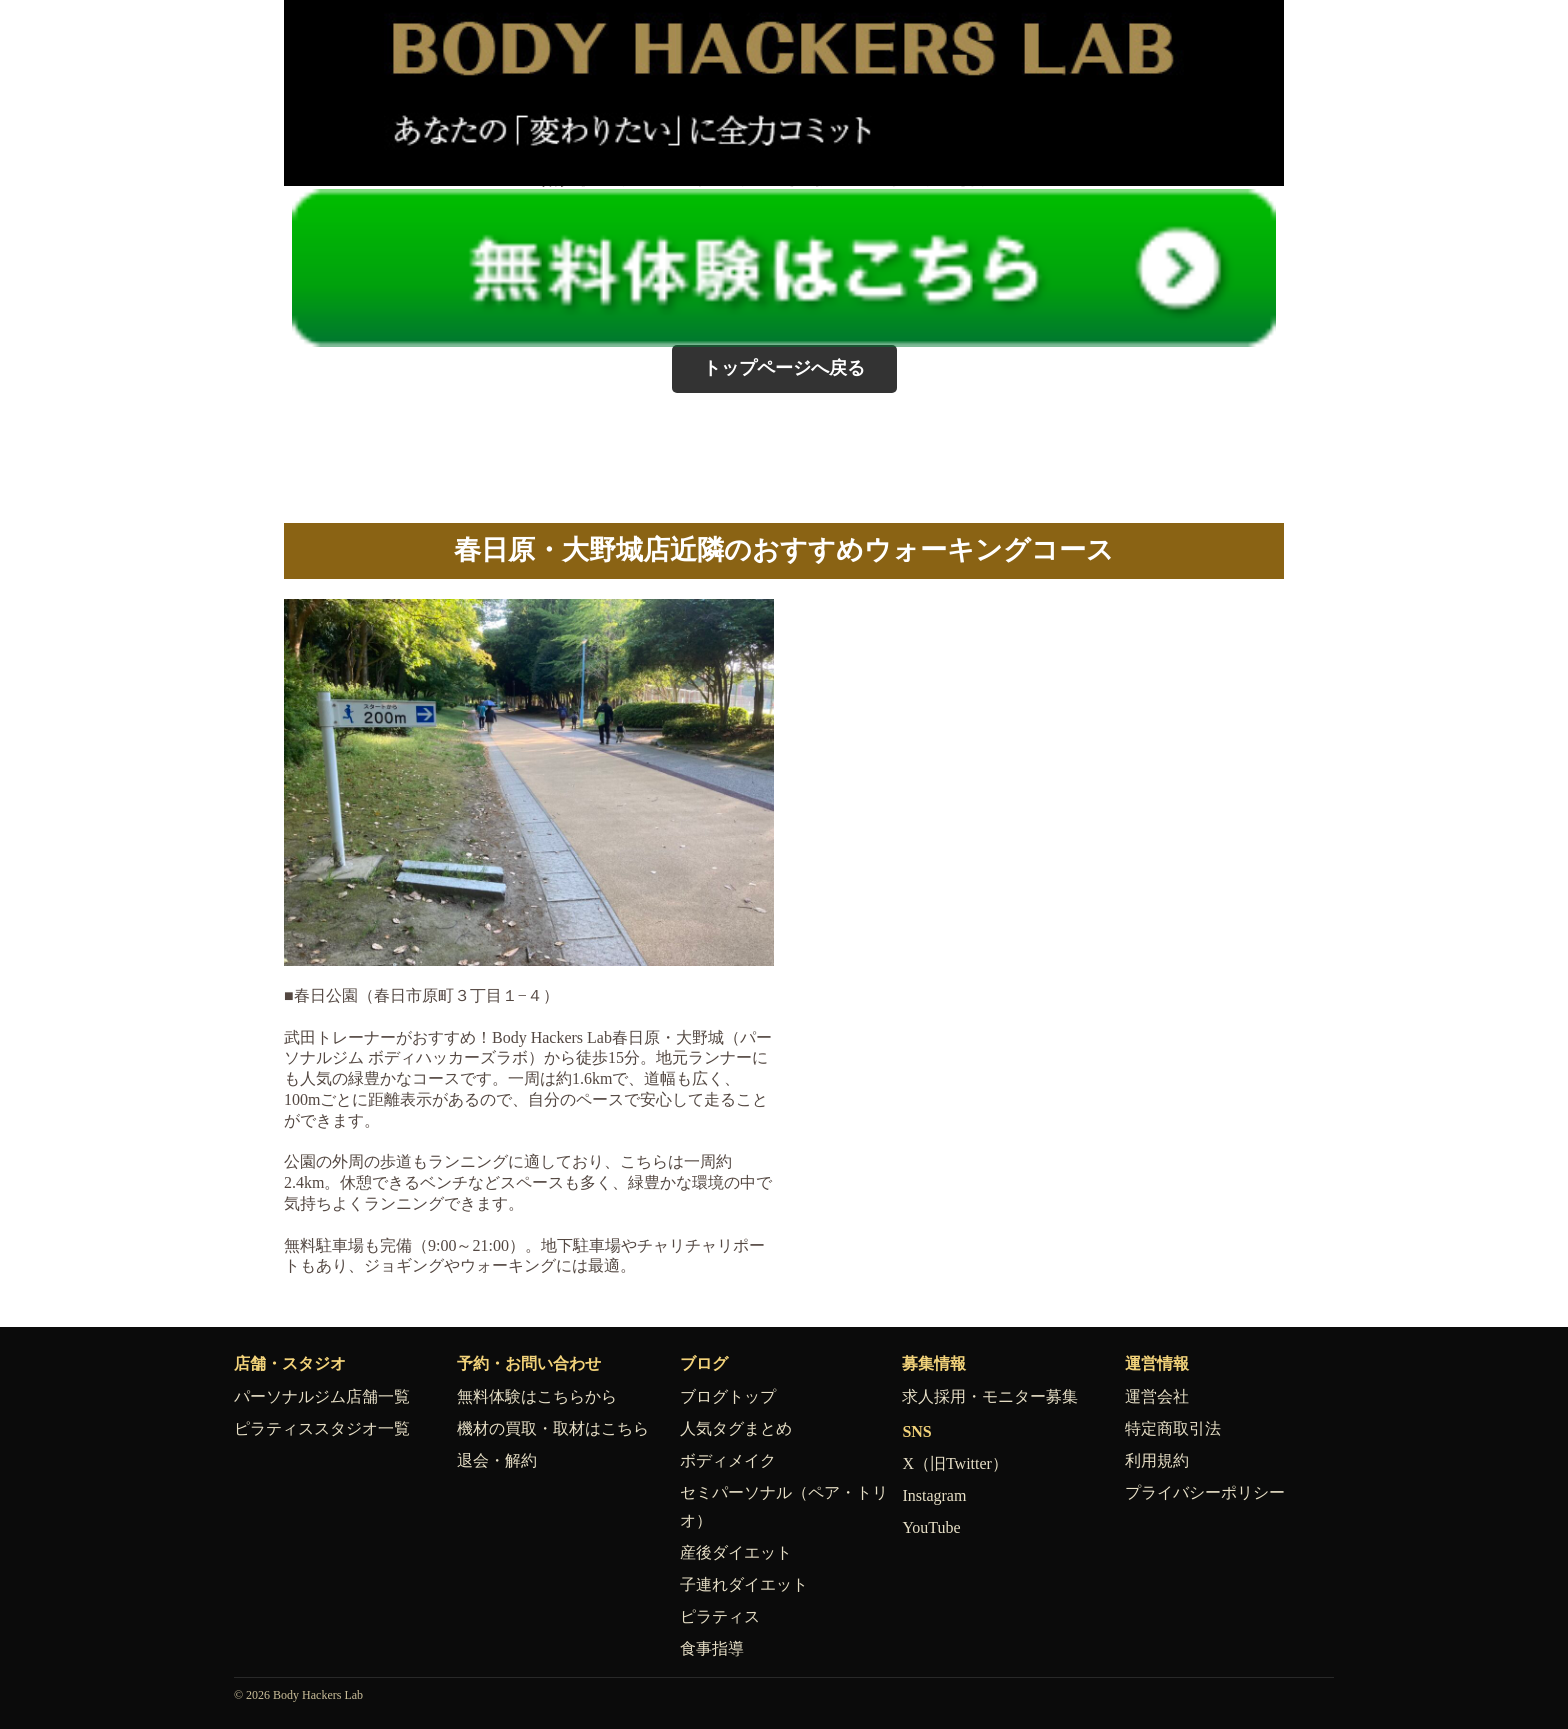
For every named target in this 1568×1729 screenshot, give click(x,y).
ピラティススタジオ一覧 (322, 1428)
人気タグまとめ (736, 1428)
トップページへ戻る (784, 368)
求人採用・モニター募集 (990, 1396)
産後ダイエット (736, 1552)
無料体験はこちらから (537, 1396)
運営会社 (1157, 1396)
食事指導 (712, 1648)
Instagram (934, 1495)
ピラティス (720, 1616)
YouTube (931, 1527)
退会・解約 (497, 1460)
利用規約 (1157, 1460)
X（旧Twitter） (955, 1463)
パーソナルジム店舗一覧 (322, 1396)
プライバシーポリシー (1205, 1492)
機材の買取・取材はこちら (553, 1428)
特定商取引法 (1173, 1428)
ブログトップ (728, 1396)
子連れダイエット (744, 1584)
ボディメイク (728, 1460)
